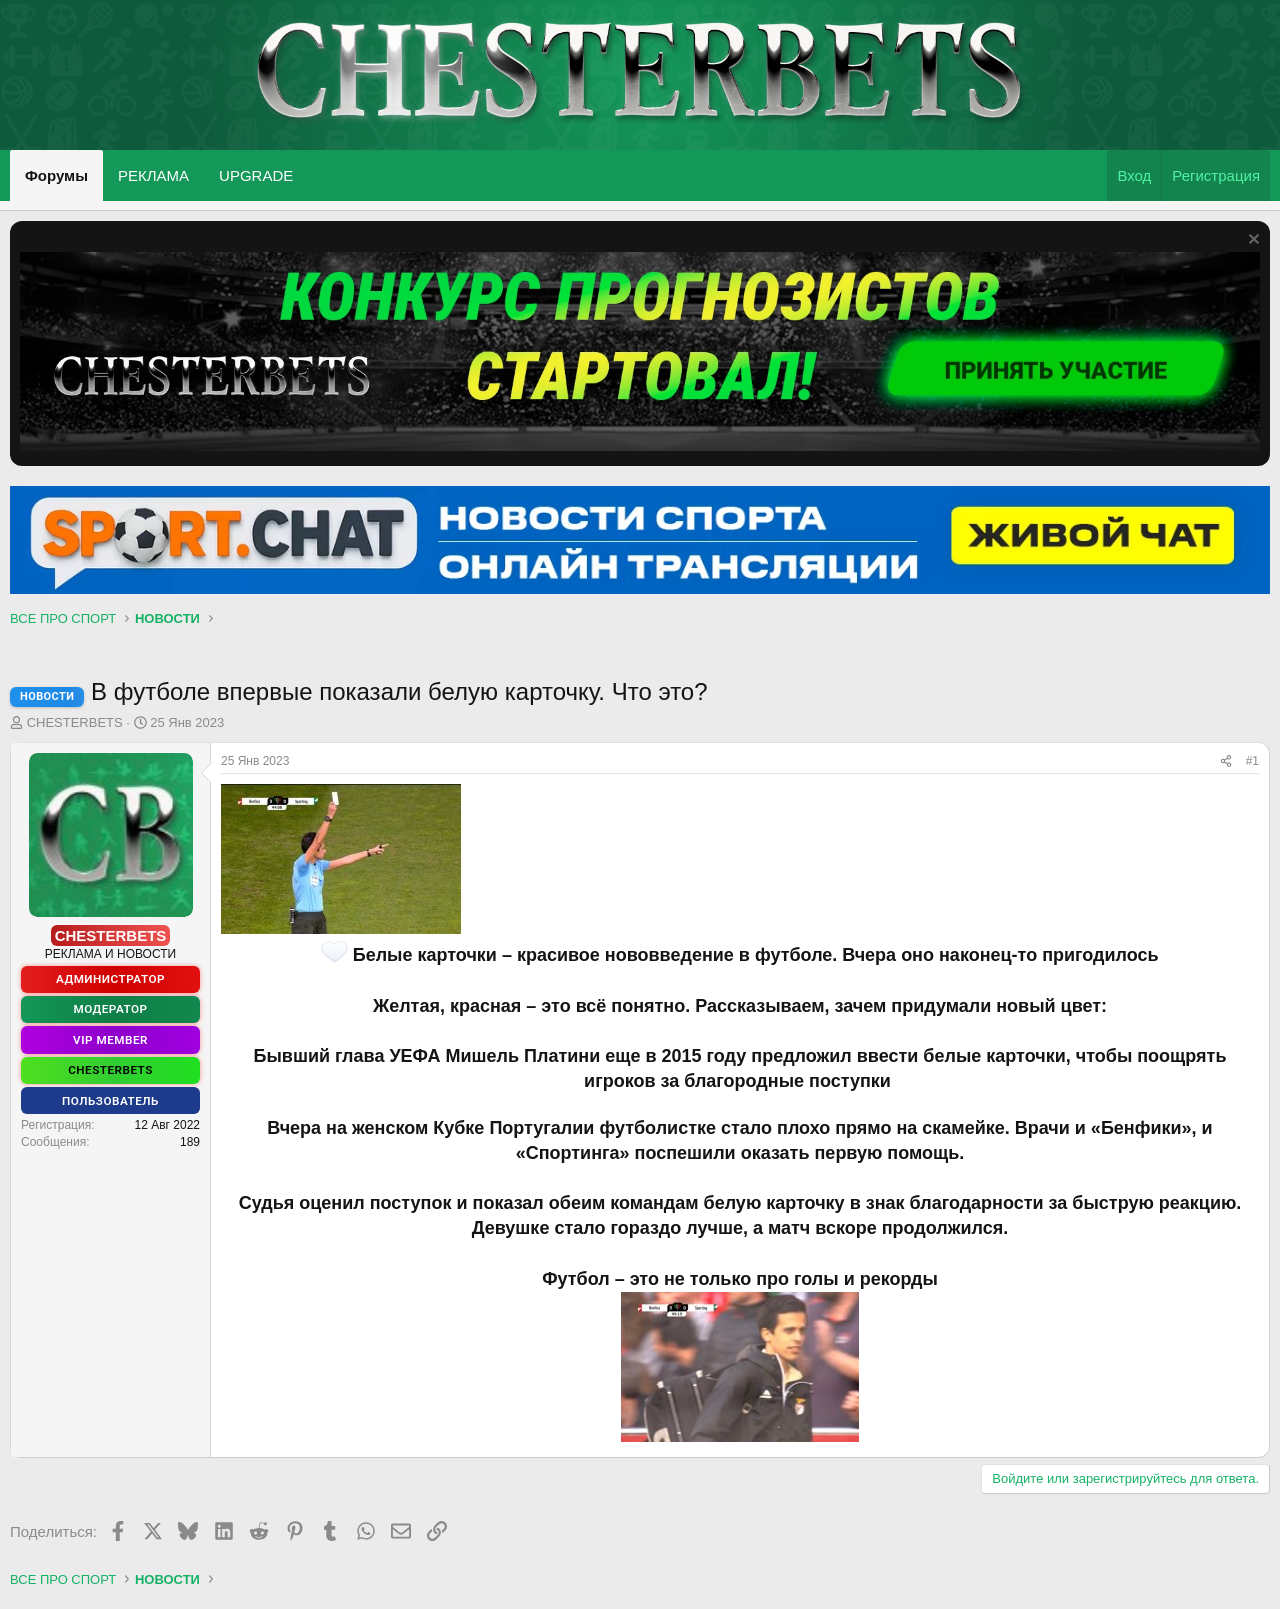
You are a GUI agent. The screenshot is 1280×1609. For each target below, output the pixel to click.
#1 (1252, 761)
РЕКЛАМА (153, 175)
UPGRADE (256, 175)
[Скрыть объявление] (1251, 241)
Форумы (56, 175)
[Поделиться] (1226, 761)
